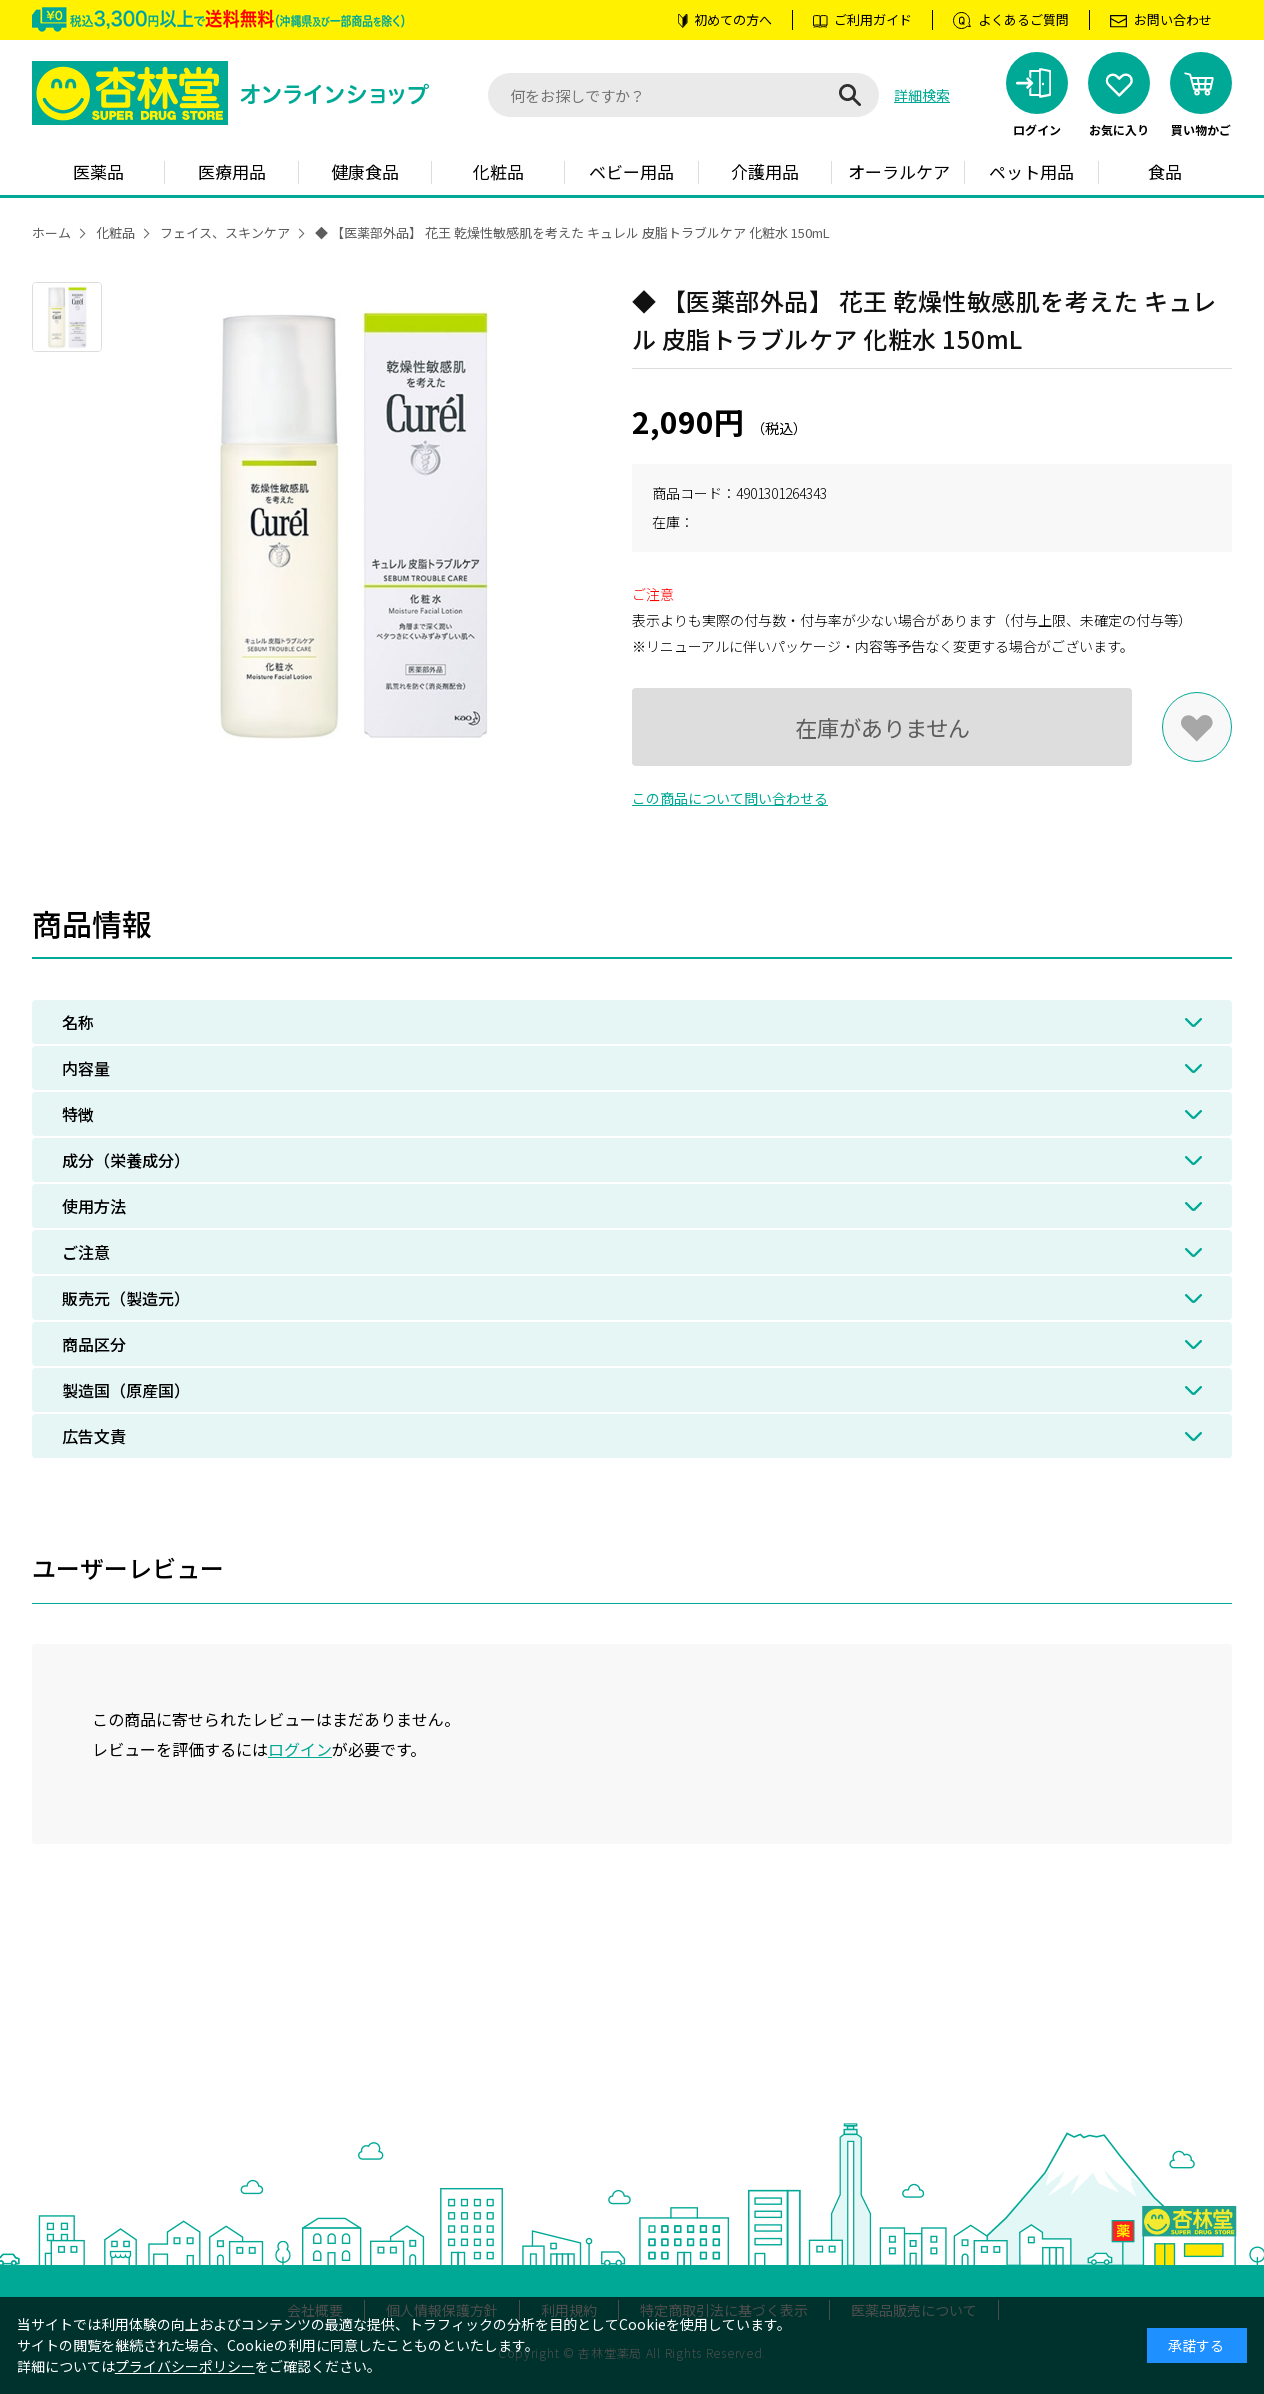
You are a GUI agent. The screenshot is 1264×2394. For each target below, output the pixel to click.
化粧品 (498, 171)
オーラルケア (899, 171)
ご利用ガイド (873, 19)
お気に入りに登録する (1197, 727)
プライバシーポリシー (185, 2366)
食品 (1165, 171)
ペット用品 (1031, 171)
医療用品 (232, 171)
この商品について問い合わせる (730, 798)
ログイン (300, 1749)
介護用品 (765, 171)
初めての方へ (733, 19)
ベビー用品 (631, 171)
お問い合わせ (1173, 19)
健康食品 (365, 171)
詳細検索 (922, 95)
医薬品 (98, 171)
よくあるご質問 (1023, 19)
